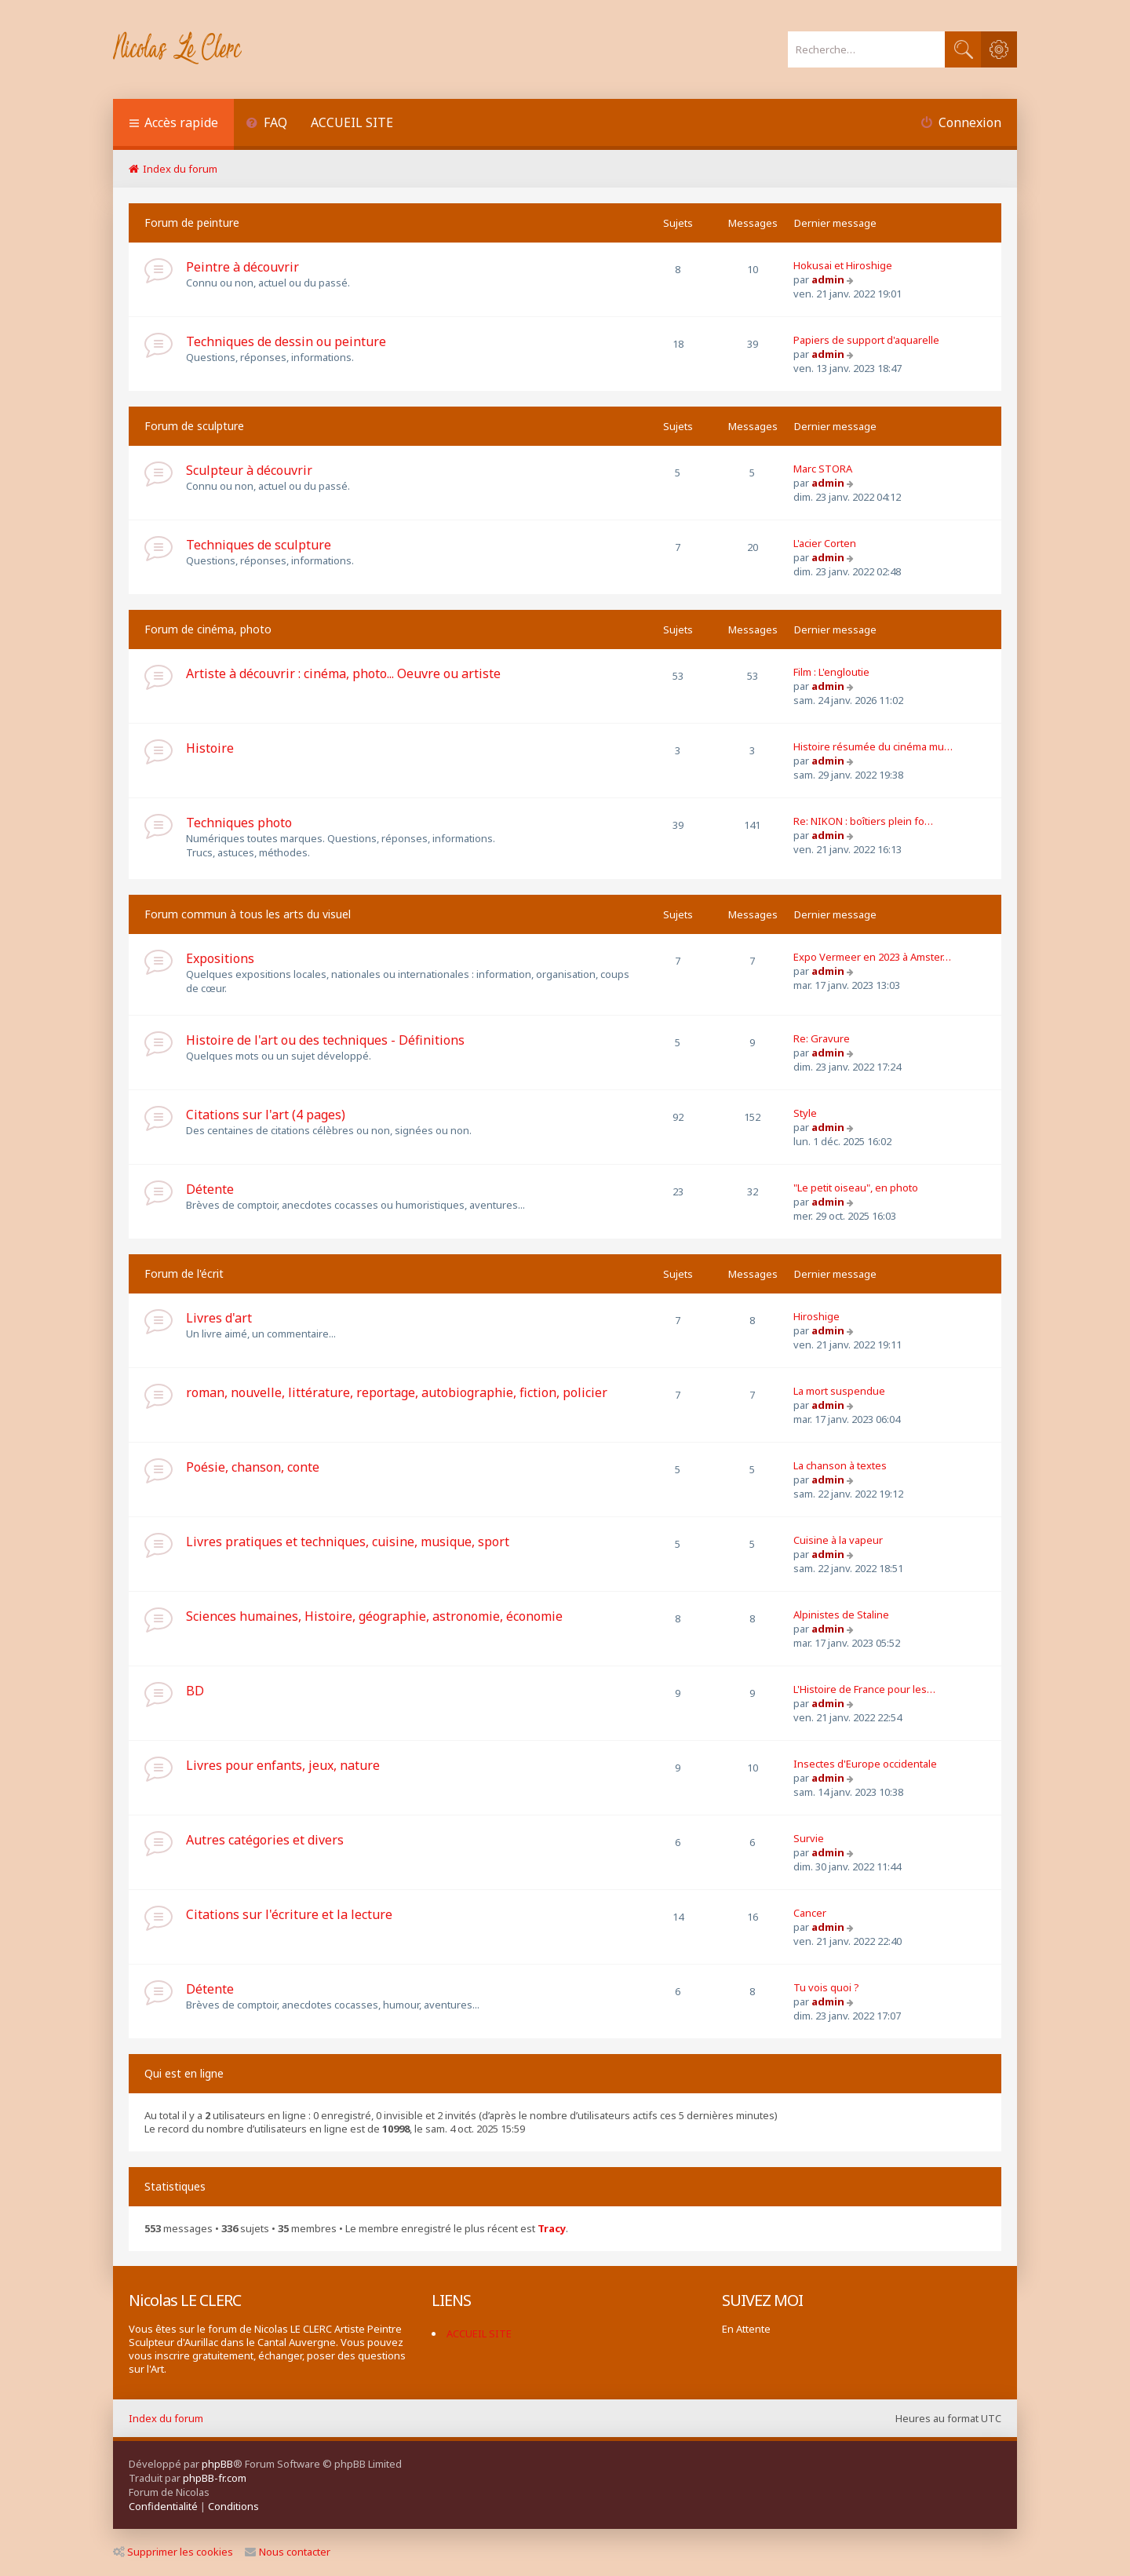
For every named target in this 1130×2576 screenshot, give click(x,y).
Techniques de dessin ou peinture (286, 341)
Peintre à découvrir (242, 266)
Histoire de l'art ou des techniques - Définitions (325, 1040)
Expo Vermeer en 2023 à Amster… (872, 957)
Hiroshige (816, 1316)
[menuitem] (266, 124)
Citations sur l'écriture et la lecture (289, 1914)
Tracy (552, 2228)
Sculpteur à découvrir (249, 470)
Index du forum (166, 2418)
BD (195, 1690)
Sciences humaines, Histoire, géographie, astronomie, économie (374, 1616)
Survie (808, 1838)
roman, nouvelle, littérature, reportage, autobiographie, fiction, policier (396, 1392)
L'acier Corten (824, 543)
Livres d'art (219, 1317)
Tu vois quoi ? (826, 1987)
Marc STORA (822, 469)
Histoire (210, 748)
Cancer (809, 1913)
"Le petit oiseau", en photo (855, 1187)
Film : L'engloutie (831, 672)
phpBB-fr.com (214, 2478)
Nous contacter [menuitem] (287, 2552)
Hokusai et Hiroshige (842, 265)
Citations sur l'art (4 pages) (265, 1114)
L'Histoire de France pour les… (864, 1689)
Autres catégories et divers (265, 1839)
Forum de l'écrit (184, 1273)
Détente (210, 1189)
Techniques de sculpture (258, 544)
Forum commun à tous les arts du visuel (247, 914)
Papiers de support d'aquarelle (866, 340)
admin (827, 279)
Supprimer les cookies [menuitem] (173, 2552)
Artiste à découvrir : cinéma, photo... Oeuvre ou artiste (343, 673)
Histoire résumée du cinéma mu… (873, 746)
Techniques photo (239, 822)
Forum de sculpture (194, 425)
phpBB (217, 2464)
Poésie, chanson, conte (252, 1467)
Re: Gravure (821, 1038)
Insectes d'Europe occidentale (865, 1764)
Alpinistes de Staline (841, 1614)
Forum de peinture (191, 222)
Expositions (220, 958)
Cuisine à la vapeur (838, 1540)
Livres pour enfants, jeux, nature (283, 1765)
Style (805, 1113)
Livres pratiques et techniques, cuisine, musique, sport (347, 1541)
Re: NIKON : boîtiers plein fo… (863, 821)
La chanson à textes (840, 1465)
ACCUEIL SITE (352, 122)
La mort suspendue (839, 1391)
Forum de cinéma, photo (208, 629)
